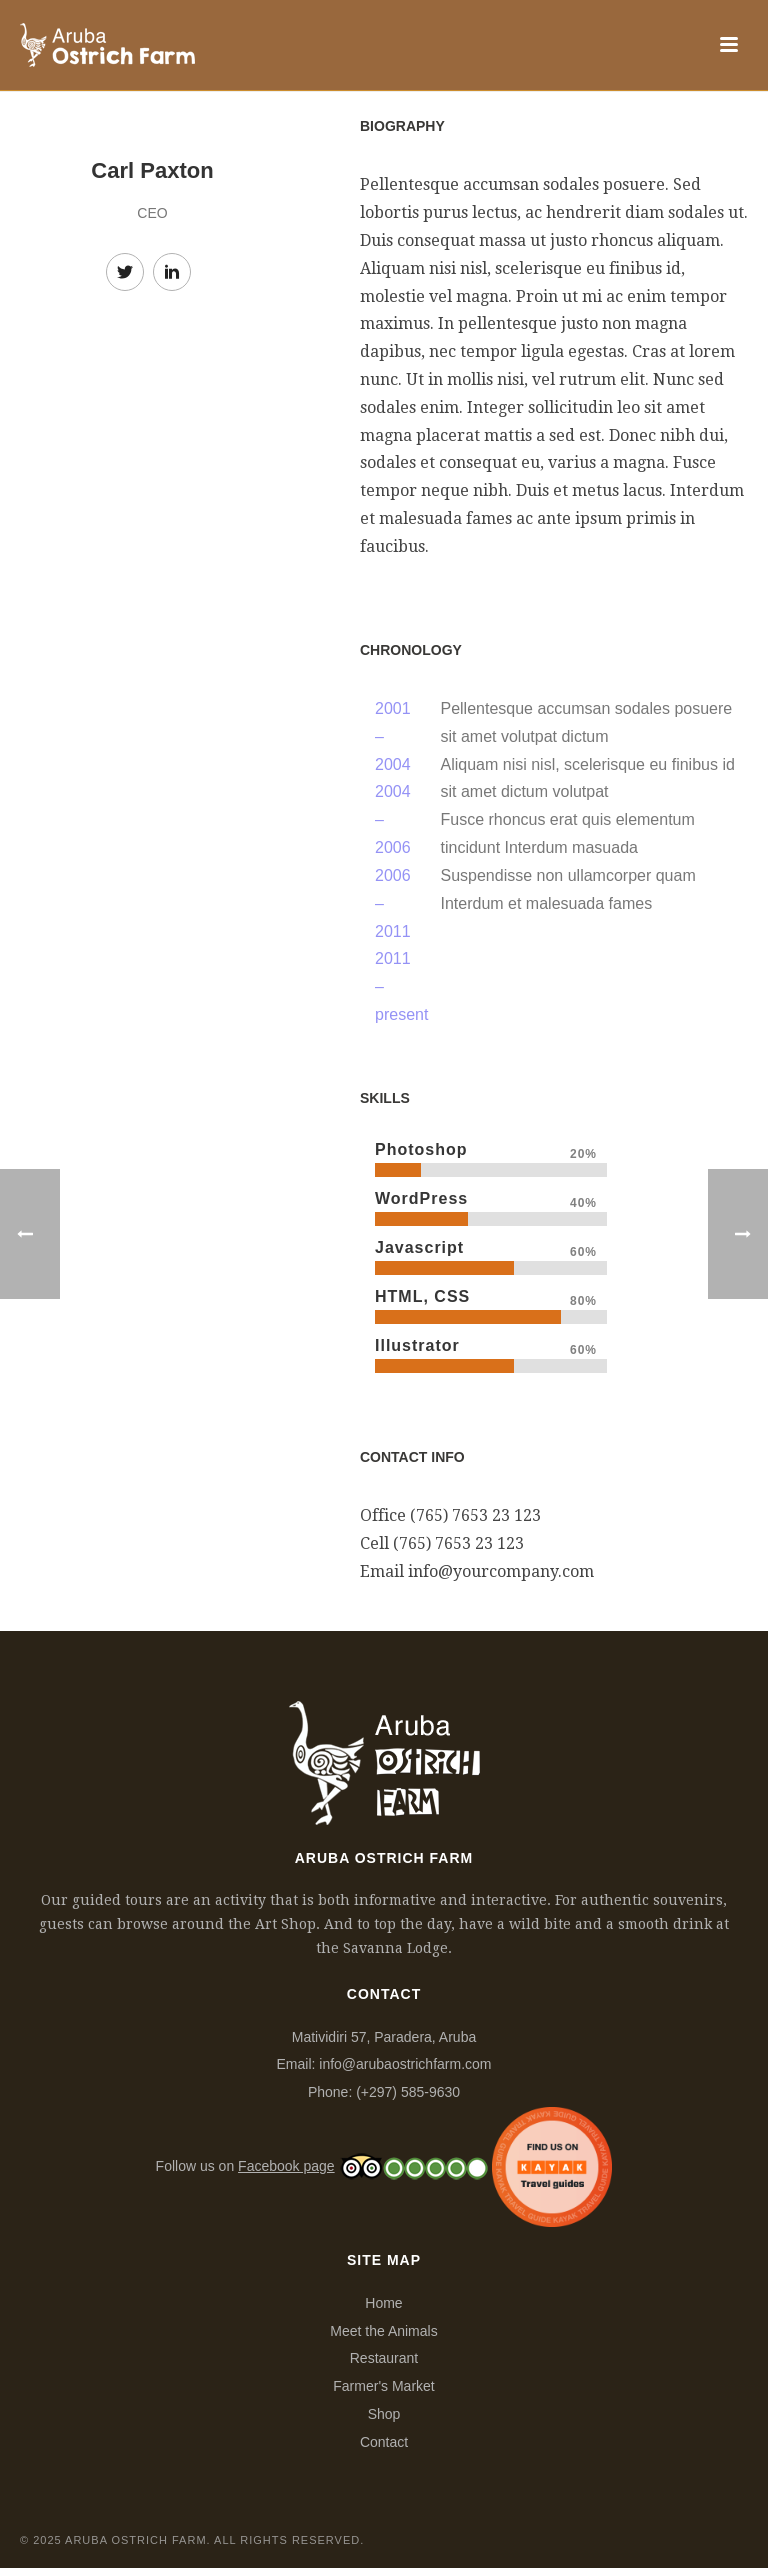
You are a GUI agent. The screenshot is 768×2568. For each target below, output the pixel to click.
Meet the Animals (383, 2331)
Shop (384, 2414)
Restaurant (384, 2358)
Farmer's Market (383, 2386)
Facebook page (286, 2166)
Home (383, 2303)
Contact (384, 2442)
